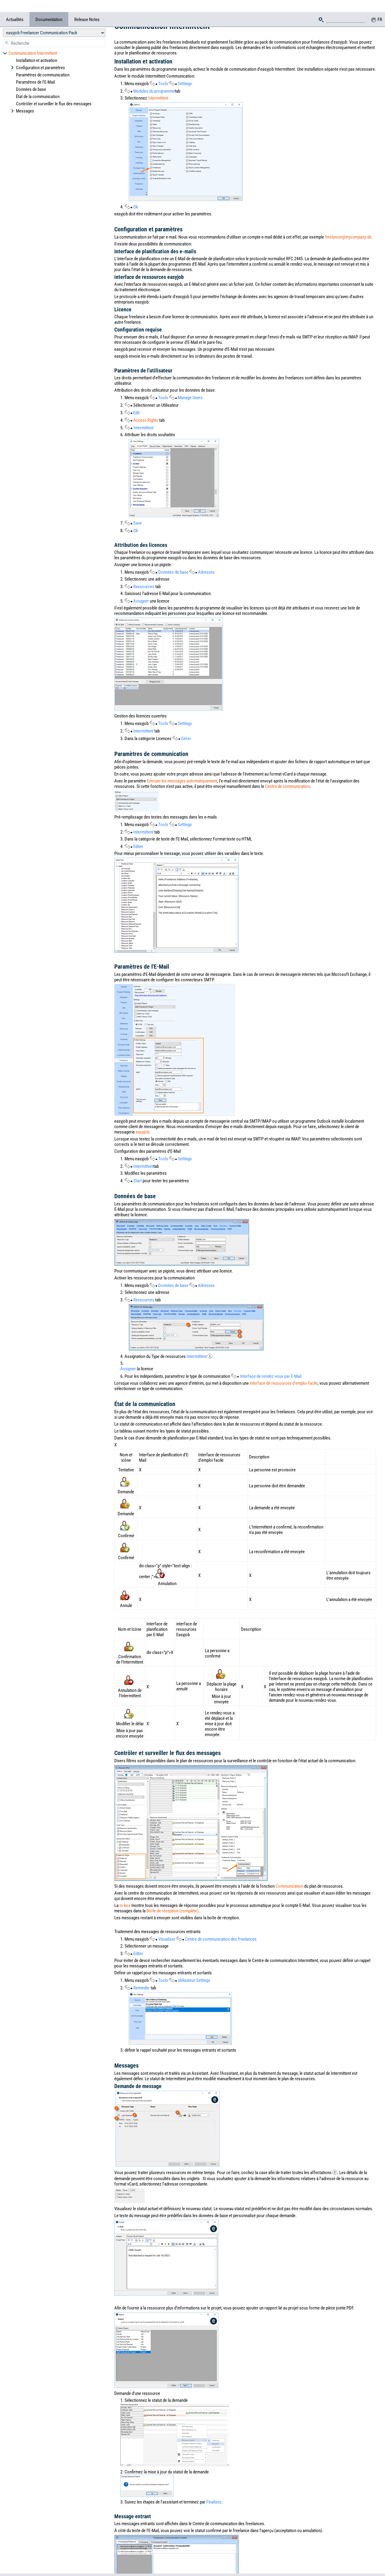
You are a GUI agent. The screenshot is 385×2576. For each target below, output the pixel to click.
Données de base (31, 77)
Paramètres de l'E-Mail (35, 70)
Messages (22, 99)
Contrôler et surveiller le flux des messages (53, 91)
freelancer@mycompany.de (348, 237)
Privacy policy (345, 2568)
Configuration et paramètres (38, 55)
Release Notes (87, 7)
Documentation (48, 7)
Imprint (246, 2554)
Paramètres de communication (42, 63)
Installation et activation (36, 48)
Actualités (14, 7)
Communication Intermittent (30, 41)
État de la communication (38, 84)
